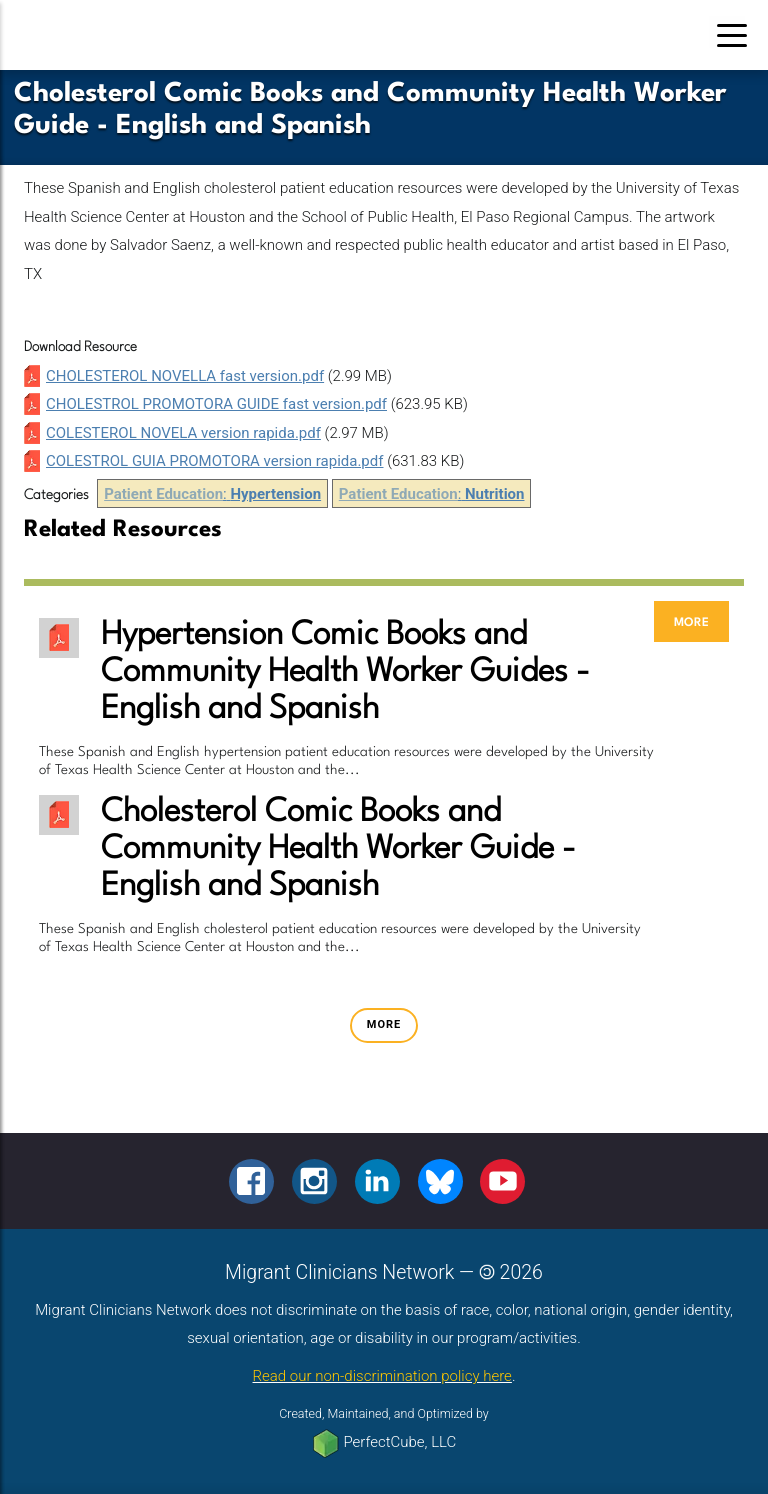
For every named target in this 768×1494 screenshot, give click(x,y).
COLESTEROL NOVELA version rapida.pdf (183, 433)
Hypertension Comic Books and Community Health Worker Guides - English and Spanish (345, 672)
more (691, 621)
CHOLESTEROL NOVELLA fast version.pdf (185, 376)
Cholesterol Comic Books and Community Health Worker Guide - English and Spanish (338, 849)
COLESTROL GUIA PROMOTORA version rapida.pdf (214, 461)
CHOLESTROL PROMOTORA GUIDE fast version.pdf (216, 404)
